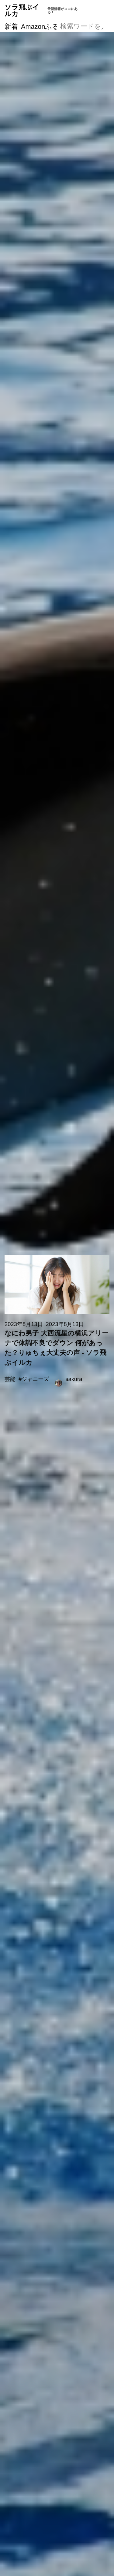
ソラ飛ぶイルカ (41, 10)
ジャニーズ (35, 1379)
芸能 (10, 1379)
